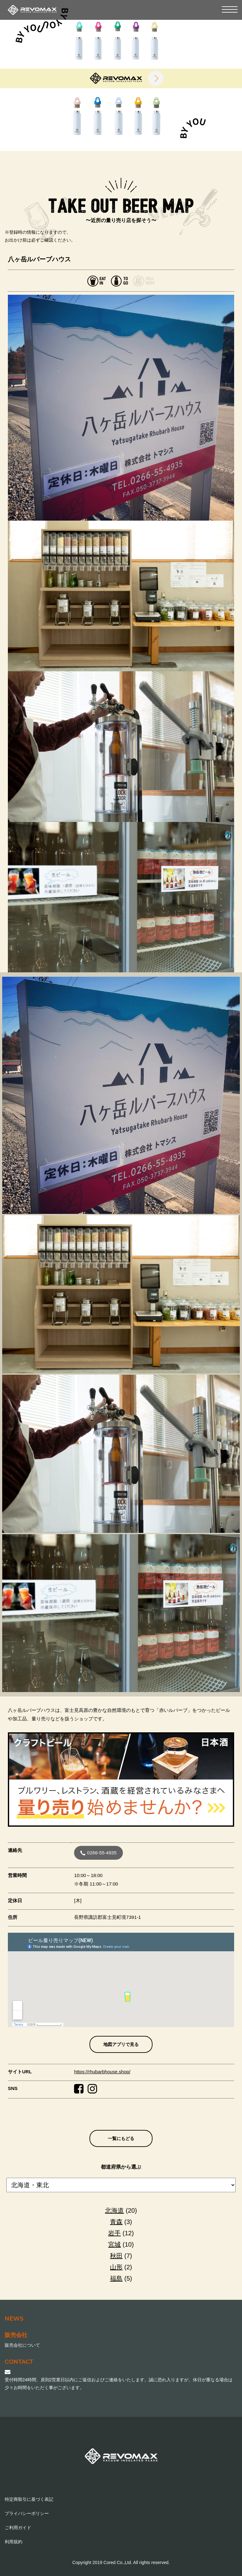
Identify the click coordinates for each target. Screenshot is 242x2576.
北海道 (114, 2210)
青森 (116, 2221)
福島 (116, 2278)
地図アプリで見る (121, 2044)
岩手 (114, 2233)
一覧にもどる (121, 2138)
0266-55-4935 (98, 1853)
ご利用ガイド (18, 2527)
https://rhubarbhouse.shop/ (102, 2071)
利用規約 (13, 2541)
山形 (116, 2267)
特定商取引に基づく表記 (29, 2499)
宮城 (114, 2244)
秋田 (116, 2255)
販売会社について (22, 2345)
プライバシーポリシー (27, 2513)
